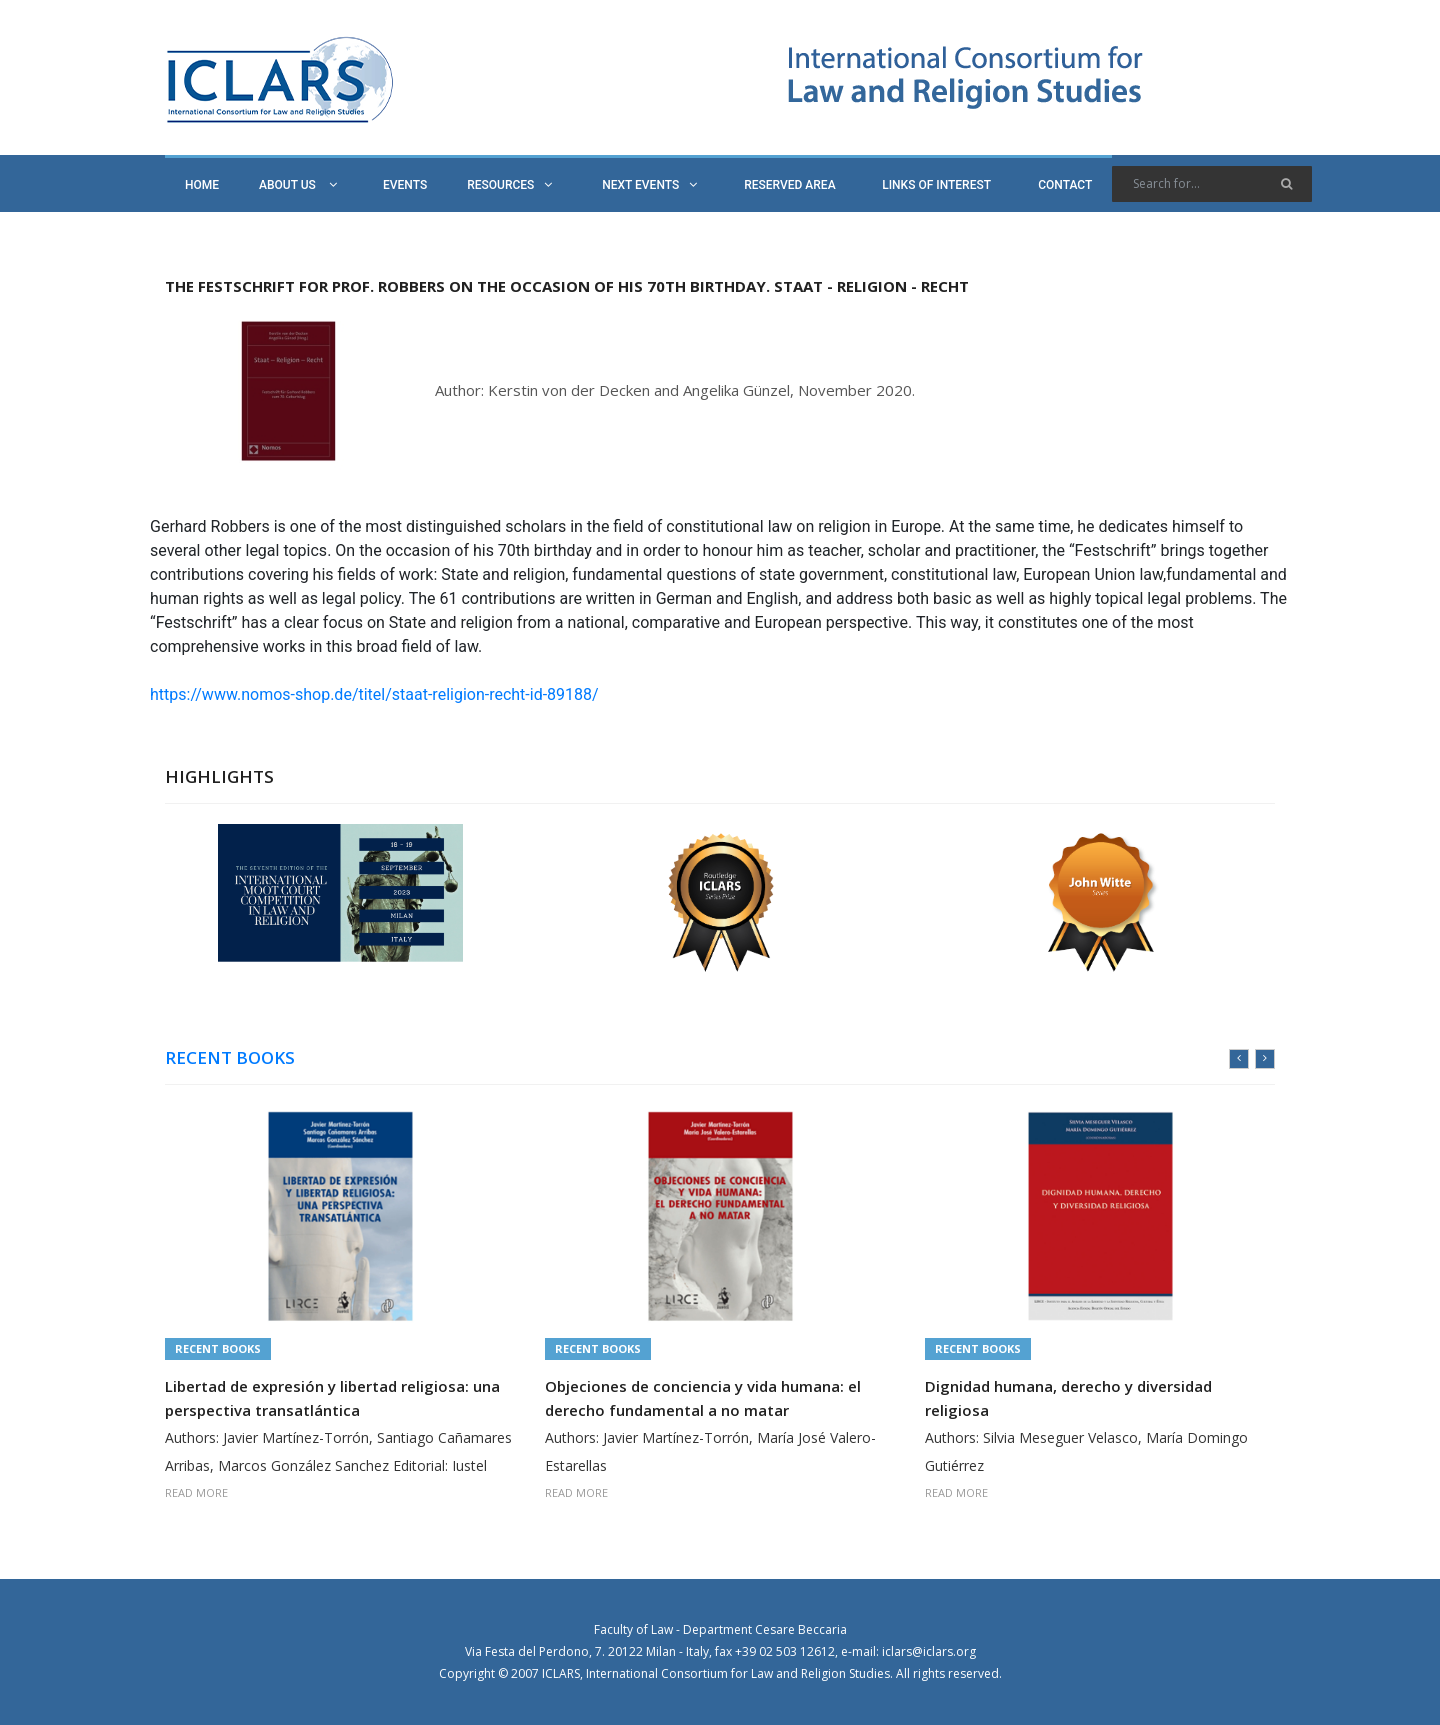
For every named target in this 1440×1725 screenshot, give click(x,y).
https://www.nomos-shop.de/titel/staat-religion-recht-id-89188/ (374, 694)
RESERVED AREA (789, 185)
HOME (202, 185)
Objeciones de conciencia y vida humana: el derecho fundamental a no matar (703, 1398)
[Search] (1212, 184)
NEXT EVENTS (649, 185)
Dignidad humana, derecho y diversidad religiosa (1068, 1398)
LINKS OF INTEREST (936, 185)
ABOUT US (298, 185)
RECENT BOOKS (230, 1058)
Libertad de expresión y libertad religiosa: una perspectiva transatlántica (332, 1398)
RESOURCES (509, 185)
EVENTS (405, 185)
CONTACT (1065, 185)
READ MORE (196, 1492)
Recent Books (218, 1348)
